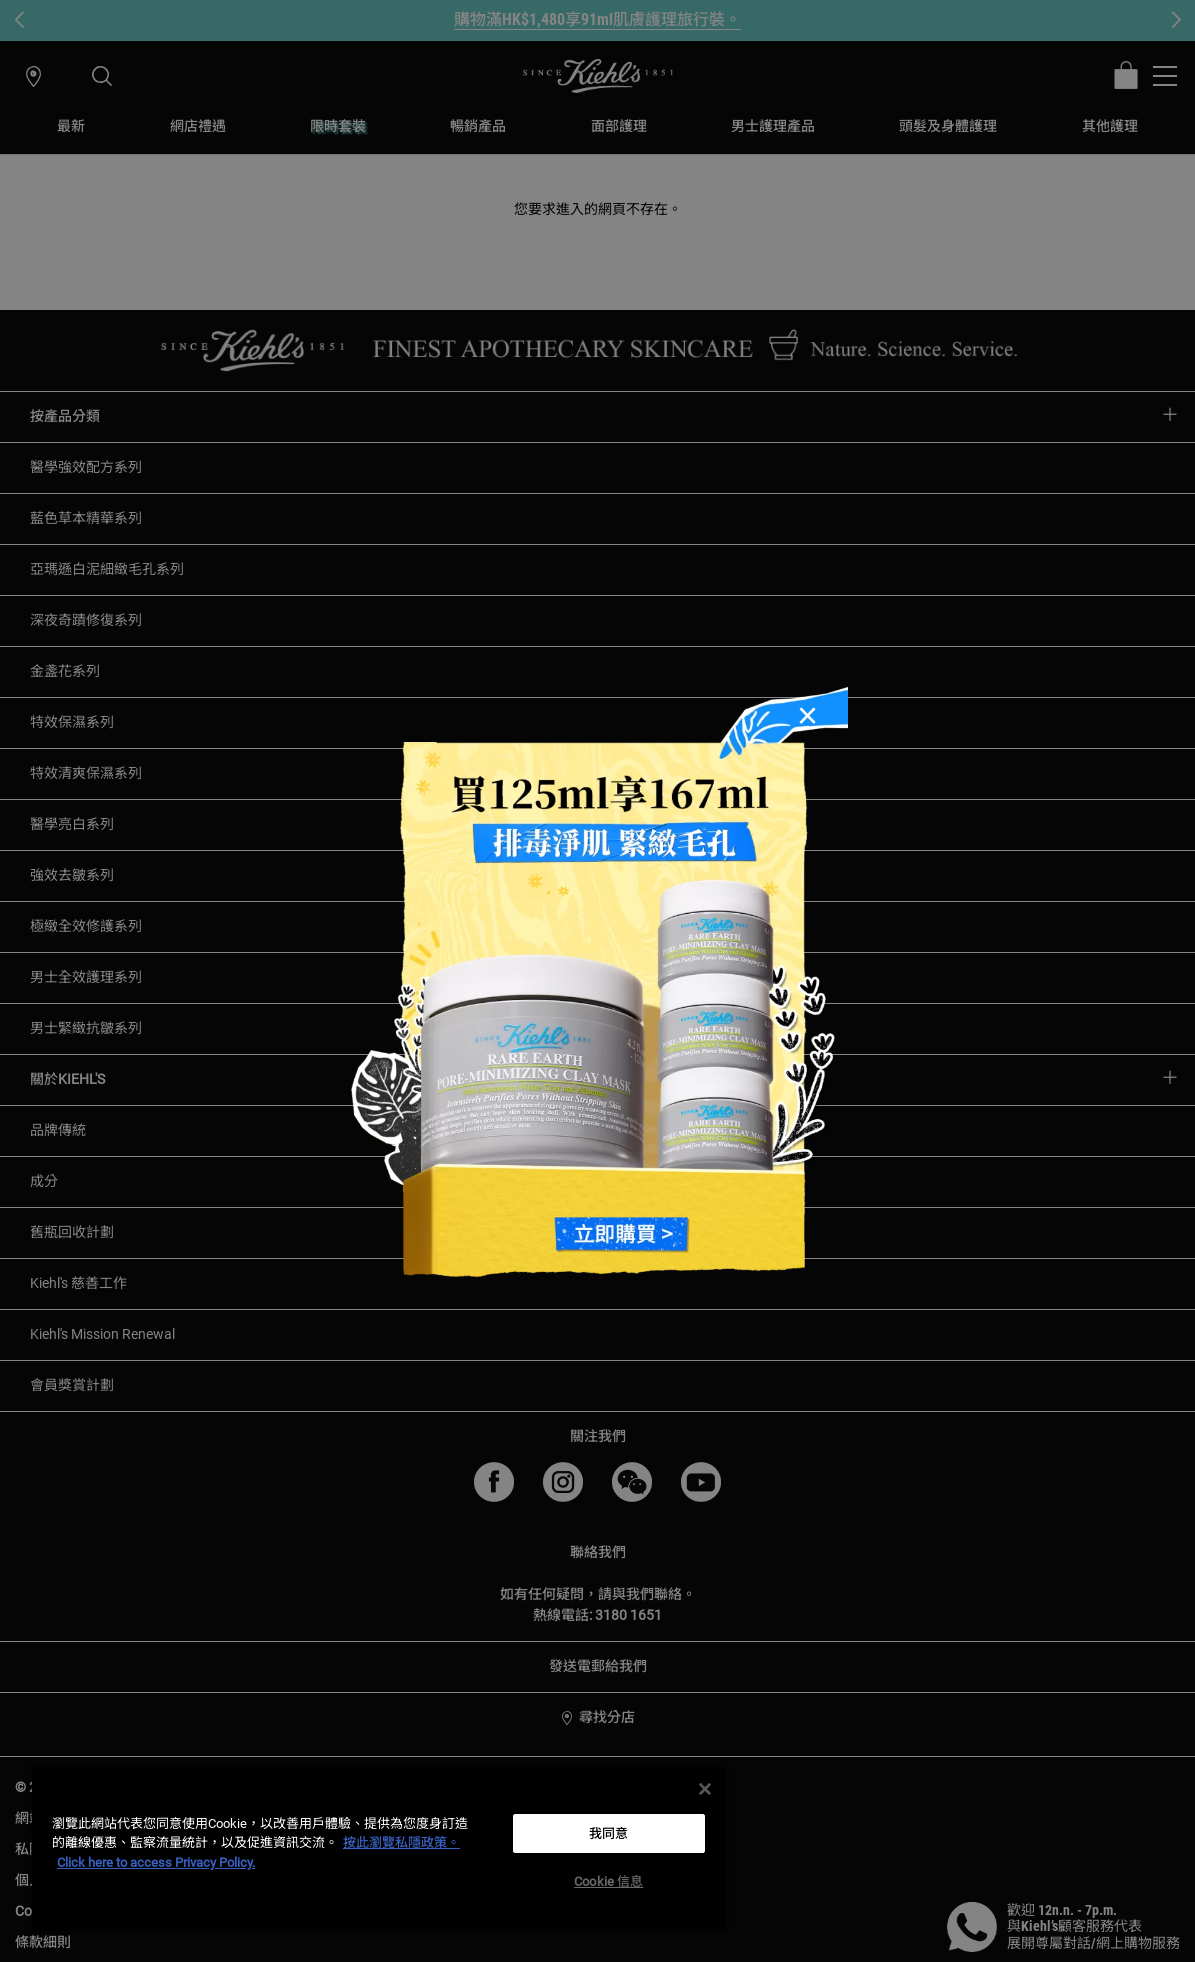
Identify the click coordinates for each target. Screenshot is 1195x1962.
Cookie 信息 (608, 1881)
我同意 (608, 1833)
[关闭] (705, 1789)
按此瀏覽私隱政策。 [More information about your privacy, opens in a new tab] (401, 1842)
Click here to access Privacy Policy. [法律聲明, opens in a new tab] (156, 1862)
